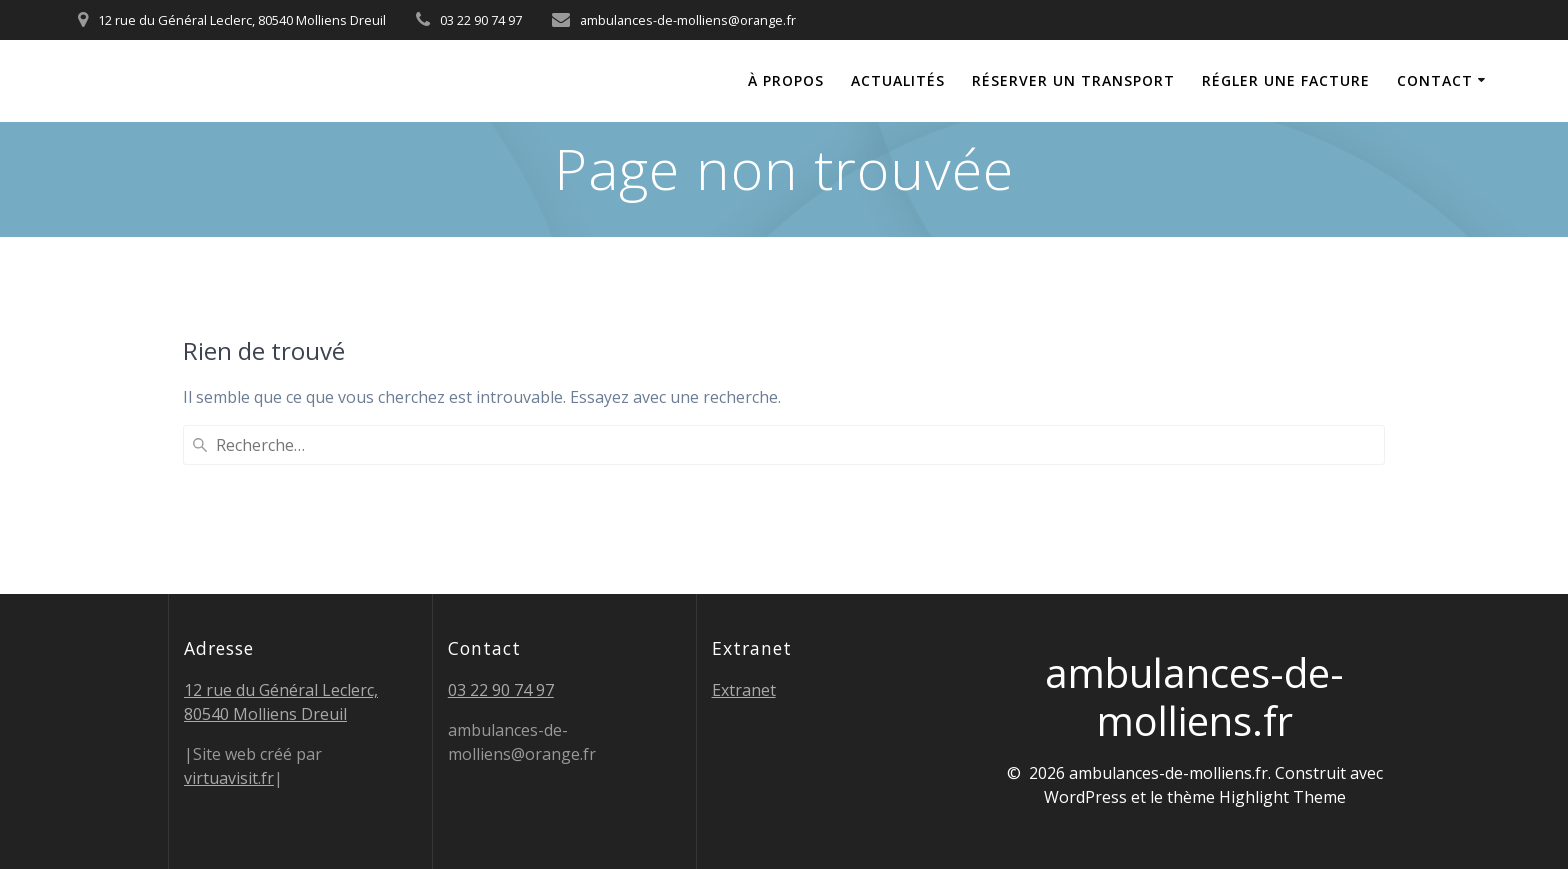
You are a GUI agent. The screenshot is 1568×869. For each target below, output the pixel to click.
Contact (1435, 80)
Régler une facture (1286, 80)
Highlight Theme (1282, 797)
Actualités (898, 80)
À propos (786, 80)
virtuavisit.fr (229, 778)
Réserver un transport (1073, 80)
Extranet (744, 690)
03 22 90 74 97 (501, 690)
